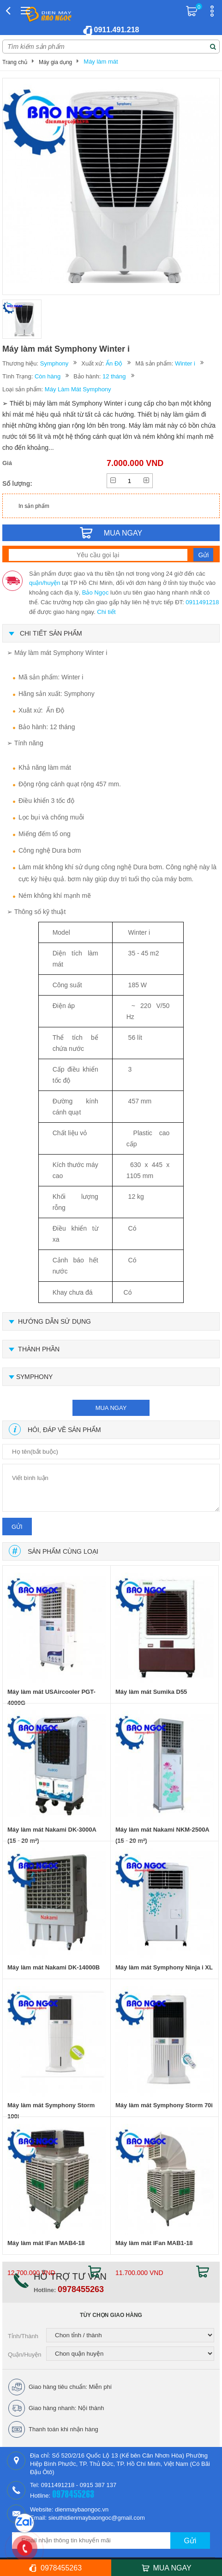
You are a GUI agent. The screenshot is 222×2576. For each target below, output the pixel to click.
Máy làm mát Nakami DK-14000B (53, 1967)
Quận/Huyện (25, 2354)
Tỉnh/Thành (23, 2336)
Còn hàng (47, 376)
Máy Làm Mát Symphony (78, 389)
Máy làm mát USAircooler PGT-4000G (51, 1697)
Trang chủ (14, 62)
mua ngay (111, 1407)
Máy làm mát (101, 61)
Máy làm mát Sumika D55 (151, 1691)
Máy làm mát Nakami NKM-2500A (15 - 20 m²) (162, 1835)
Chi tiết (106, 611)
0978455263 (81, 2289)
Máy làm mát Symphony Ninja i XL (164, 1967)
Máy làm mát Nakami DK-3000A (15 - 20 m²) (51, 1835)
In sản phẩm (33, 506)
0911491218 (202, 602)
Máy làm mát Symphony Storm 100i (51, 2111)
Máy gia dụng (55, 62)
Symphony (54, 363)
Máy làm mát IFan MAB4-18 (46, 2243)
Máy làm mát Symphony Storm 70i (164, 2105)
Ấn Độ (114, 363)
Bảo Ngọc (95, 592)
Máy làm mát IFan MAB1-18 (154, 2243)
